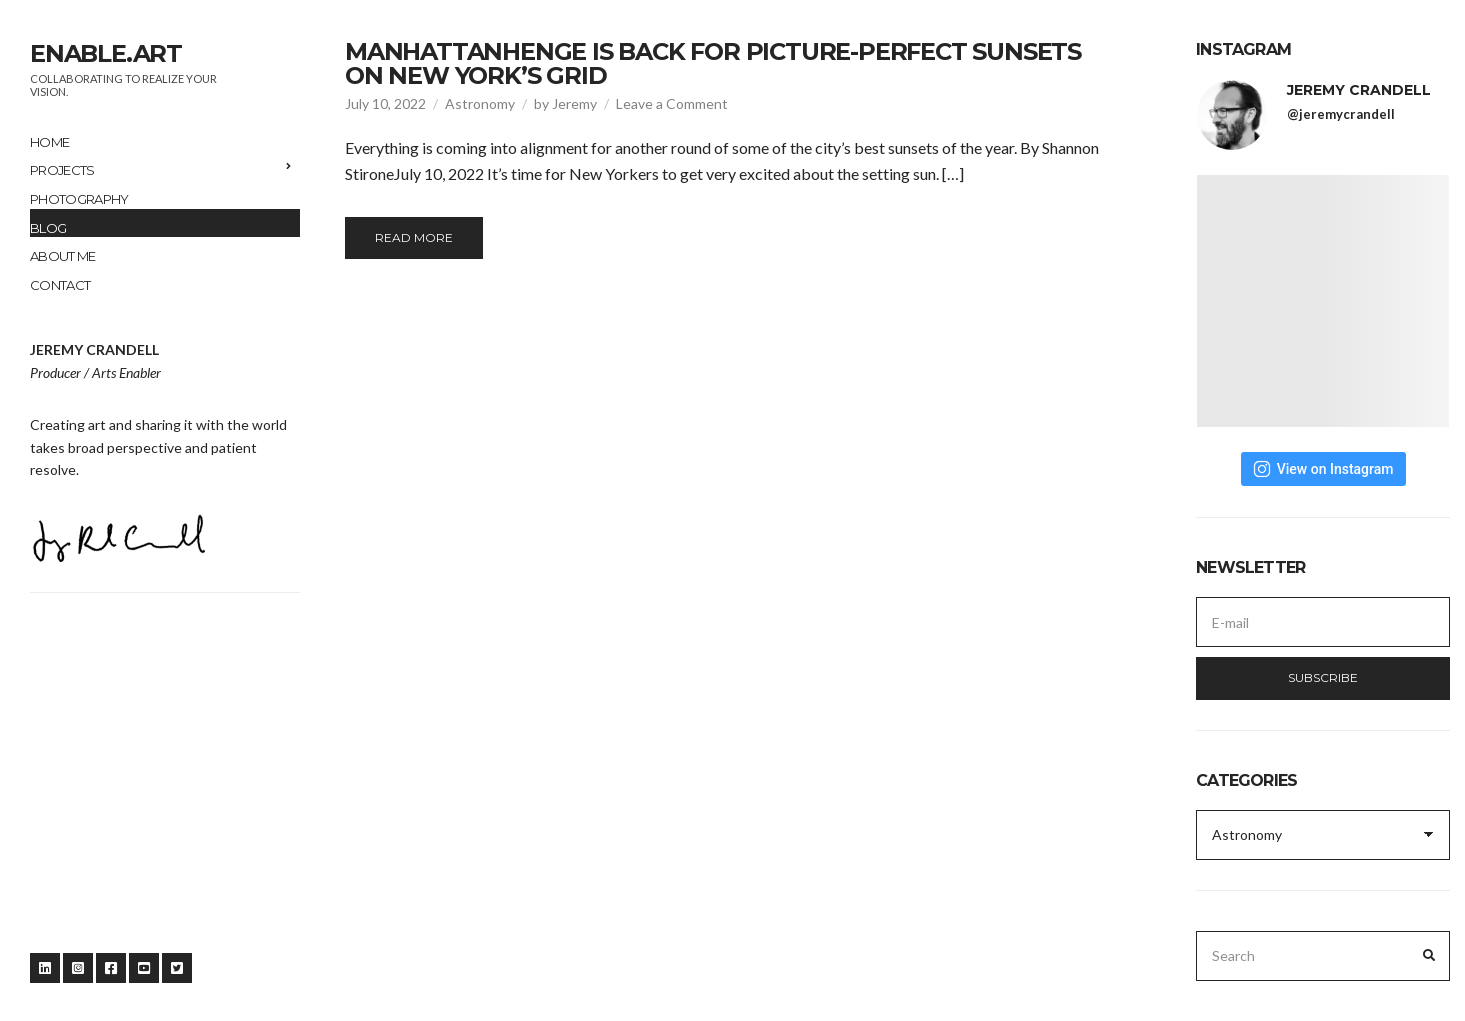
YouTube (144, 968)
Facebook (111, 968)
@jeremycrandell (1341, 114)
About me (63, 256)
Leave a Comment (672, 103)
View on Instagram (1323, 469)
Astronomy (480, 103)
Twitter (177, 968)
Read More (414, 237)
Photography (79, 199)
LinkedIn (45, 968)
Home (49, 142)
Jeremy (574, 103)
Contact (60, 285)
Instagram (78, 968)
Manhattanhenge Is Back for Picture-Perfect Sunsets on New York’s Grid (713, 63)
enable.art (106, 53)
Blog (48, 228)
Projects (62, 170)
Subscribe (1323, 677)
